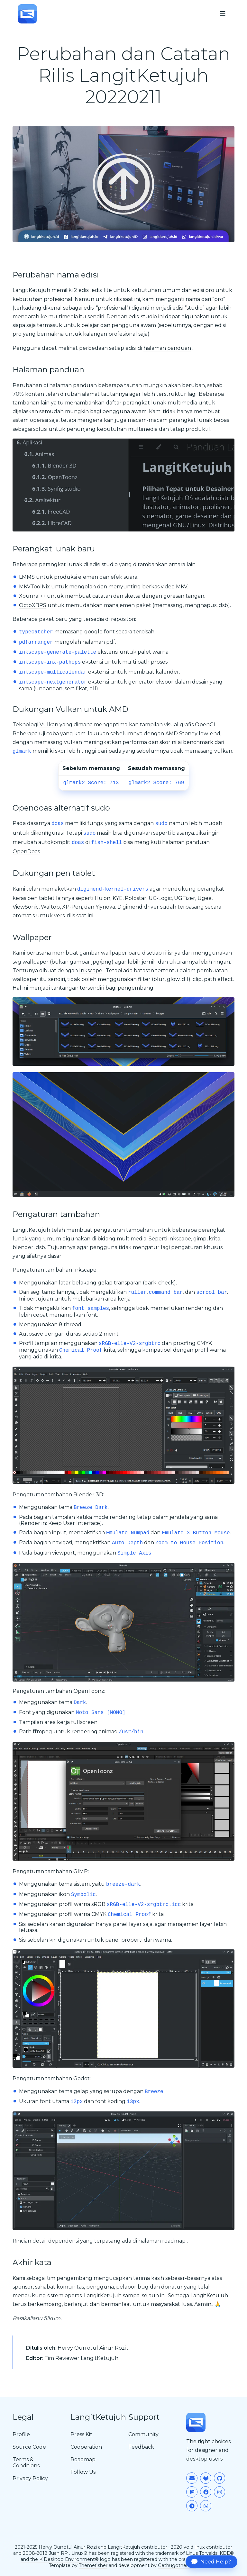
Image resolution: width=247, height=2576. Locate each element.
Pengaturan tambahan (56, 1214)
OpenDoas (26, 851)
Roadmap (83, 2459)
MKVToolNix (34, 587)
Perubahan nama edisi (56, 274)
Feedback (141, 2447)
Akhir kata (32, 2262)
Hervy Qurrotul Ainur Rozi (92, 2348)
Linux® (79, 2553)
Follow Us (83, 2472)
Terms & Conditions (26, 2462)
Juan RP (58, 2553)
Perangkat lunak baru (54, 548)
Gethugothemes (177, 2565)
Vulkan (49, 724)
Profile (21, 2434)
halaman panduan (167, 348)
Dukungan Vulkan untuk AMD (70, 709)
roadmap (174, 2241)
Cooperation (86, 2447)
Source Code (29, 2447)
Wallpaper (32, 937)
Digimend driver (138, 907)
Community (143, 2434)
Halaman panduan (48, 369)
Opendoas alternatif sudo (61, 807)
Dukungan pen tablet (54, 873)
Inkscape (90, 970)
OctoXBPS (32, 605)
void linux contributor (208, 2547)
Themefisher (93, 2565)
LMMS (27, 577)
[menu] (222, 13)
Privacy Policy (30, 2478)
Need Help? (211, 2561)
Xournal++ (32, 596)
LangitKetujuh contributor (137, 2547)
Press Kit (81, 2434)
